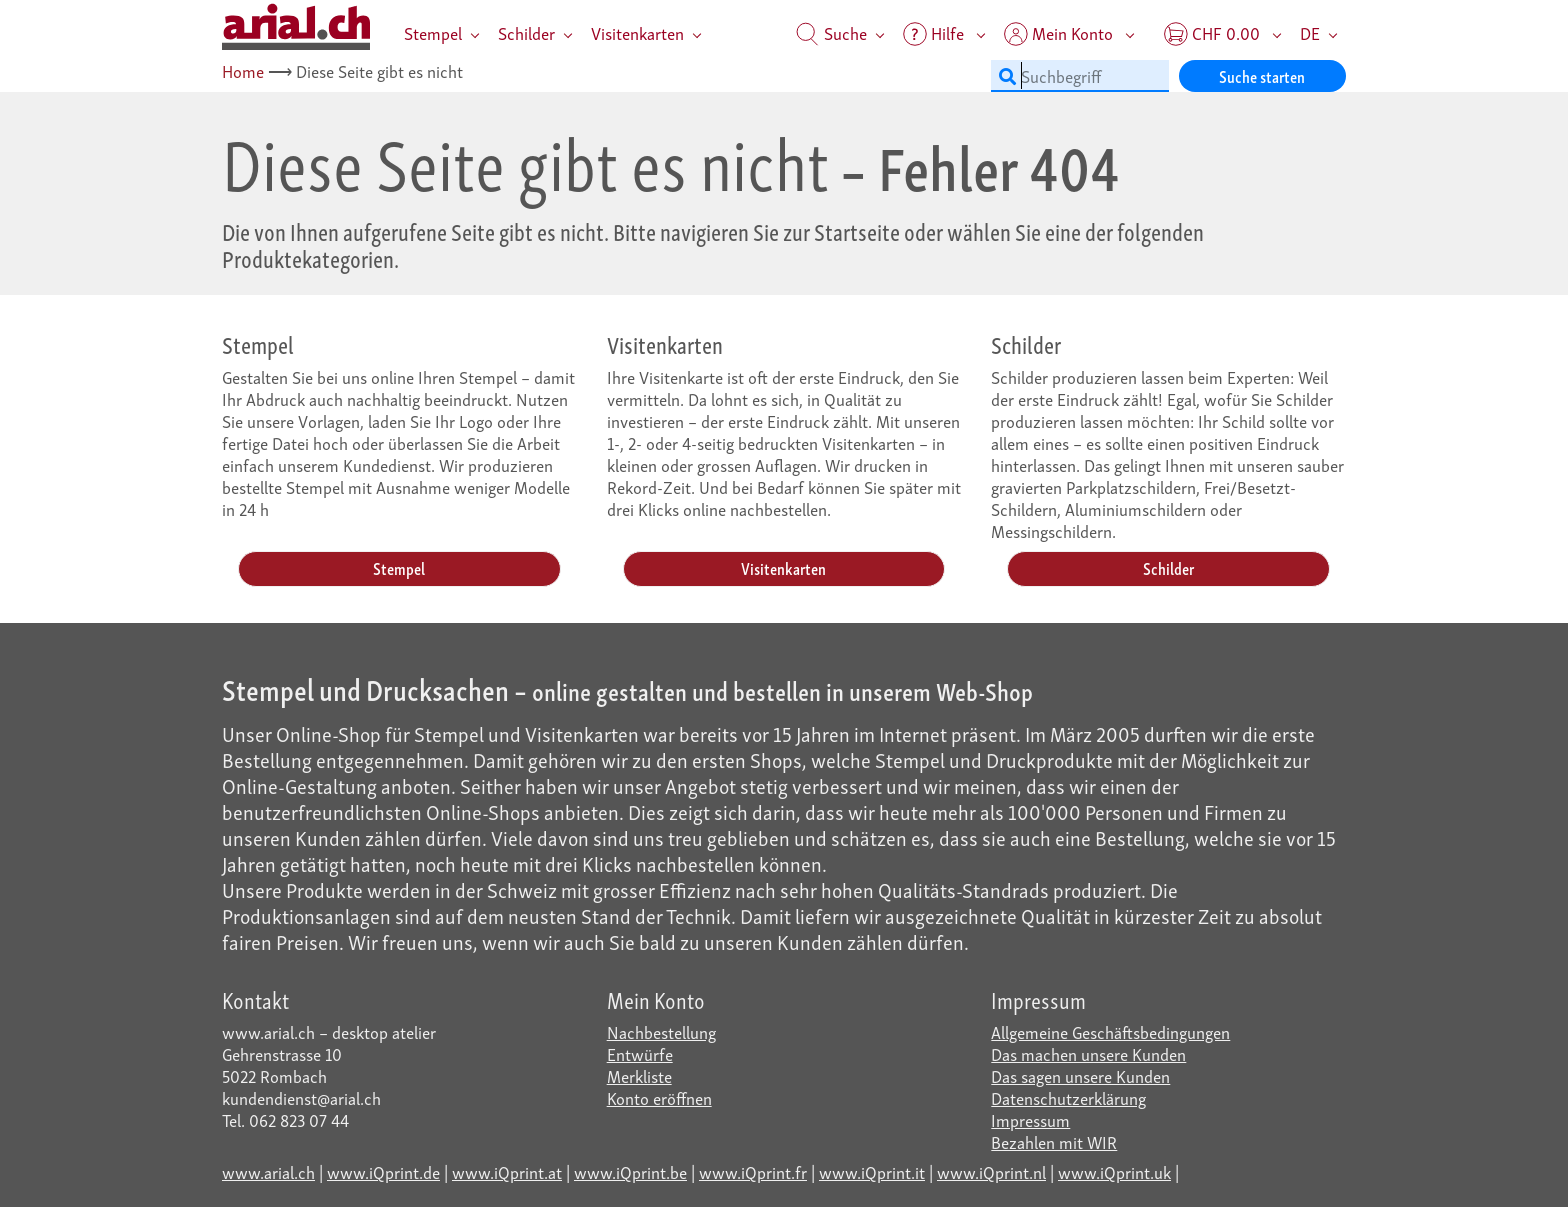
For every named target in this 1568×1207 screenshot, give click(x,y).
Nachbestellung (661, 1031)
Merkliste (639, 1075)
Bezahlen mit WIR (1054, 1141)
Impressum (1030, 1119)
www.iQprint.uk (1114, 1171)
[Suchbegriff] (1080, 76)
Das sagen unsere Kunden (1080, 1075)
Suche (831, 32)
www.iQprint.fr (753, 1171)
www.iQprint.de (383, 1171)
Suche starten (1262, 75)
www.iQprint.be (630, 1171)
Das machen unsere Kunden (1088, 1053)
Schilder (526, 32)
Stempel (433, 32)
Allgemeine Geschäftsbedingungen (1110, 1031)
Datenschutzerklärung (1068, 1097)
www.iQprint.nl (991, 1171)
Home (243, 70)
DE (1310, 32)
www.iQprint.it (872, 1171)
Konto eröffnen (659, 1097)
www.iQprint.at (507, 1171)
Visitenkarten (637, 32)
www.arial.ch (268, 1171)
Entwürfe (640, 1053)
